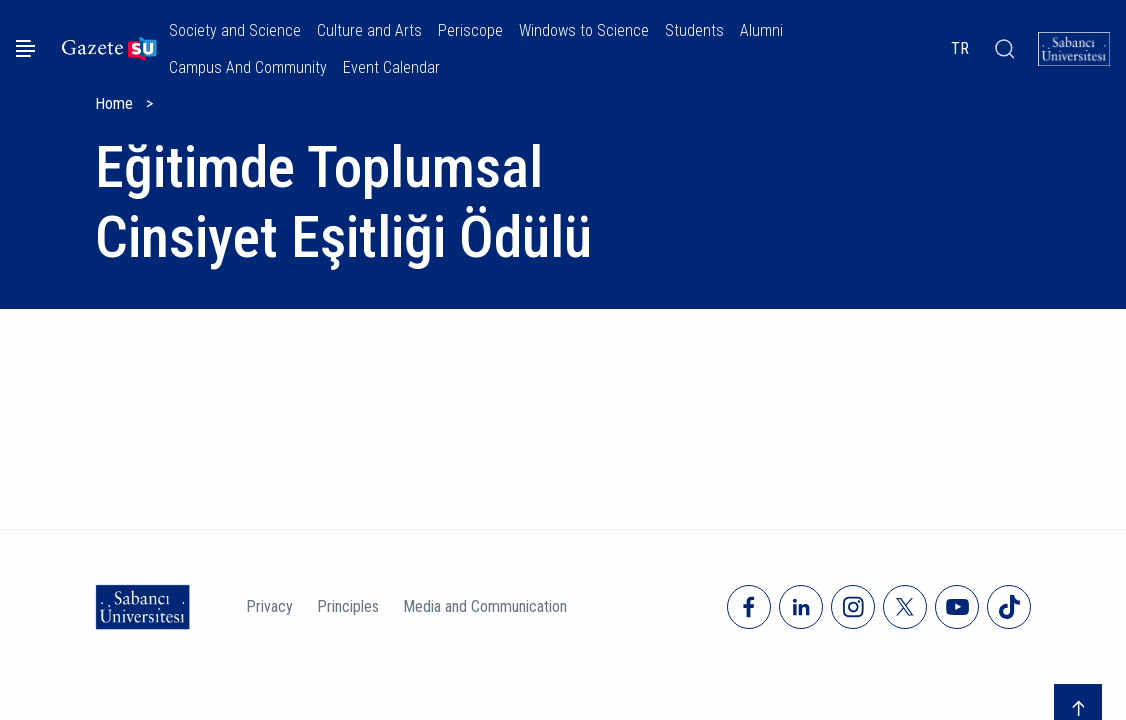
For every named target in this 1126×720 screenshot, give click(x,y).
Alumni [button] (761, 30)
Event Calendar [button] (391, 67)
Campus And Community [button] (248, 67)
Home (114, 103)
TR (960, 48)
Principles (348, 606)
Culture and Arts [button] (369, 30)
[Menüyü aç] (25, 48)
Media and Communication (485, 606)
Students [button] (694, 30)
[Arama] (1003, 49)
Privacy (269, 606)
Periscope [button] (470, 30)
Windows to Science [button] (584, 30)
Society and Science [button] (235, 30)
